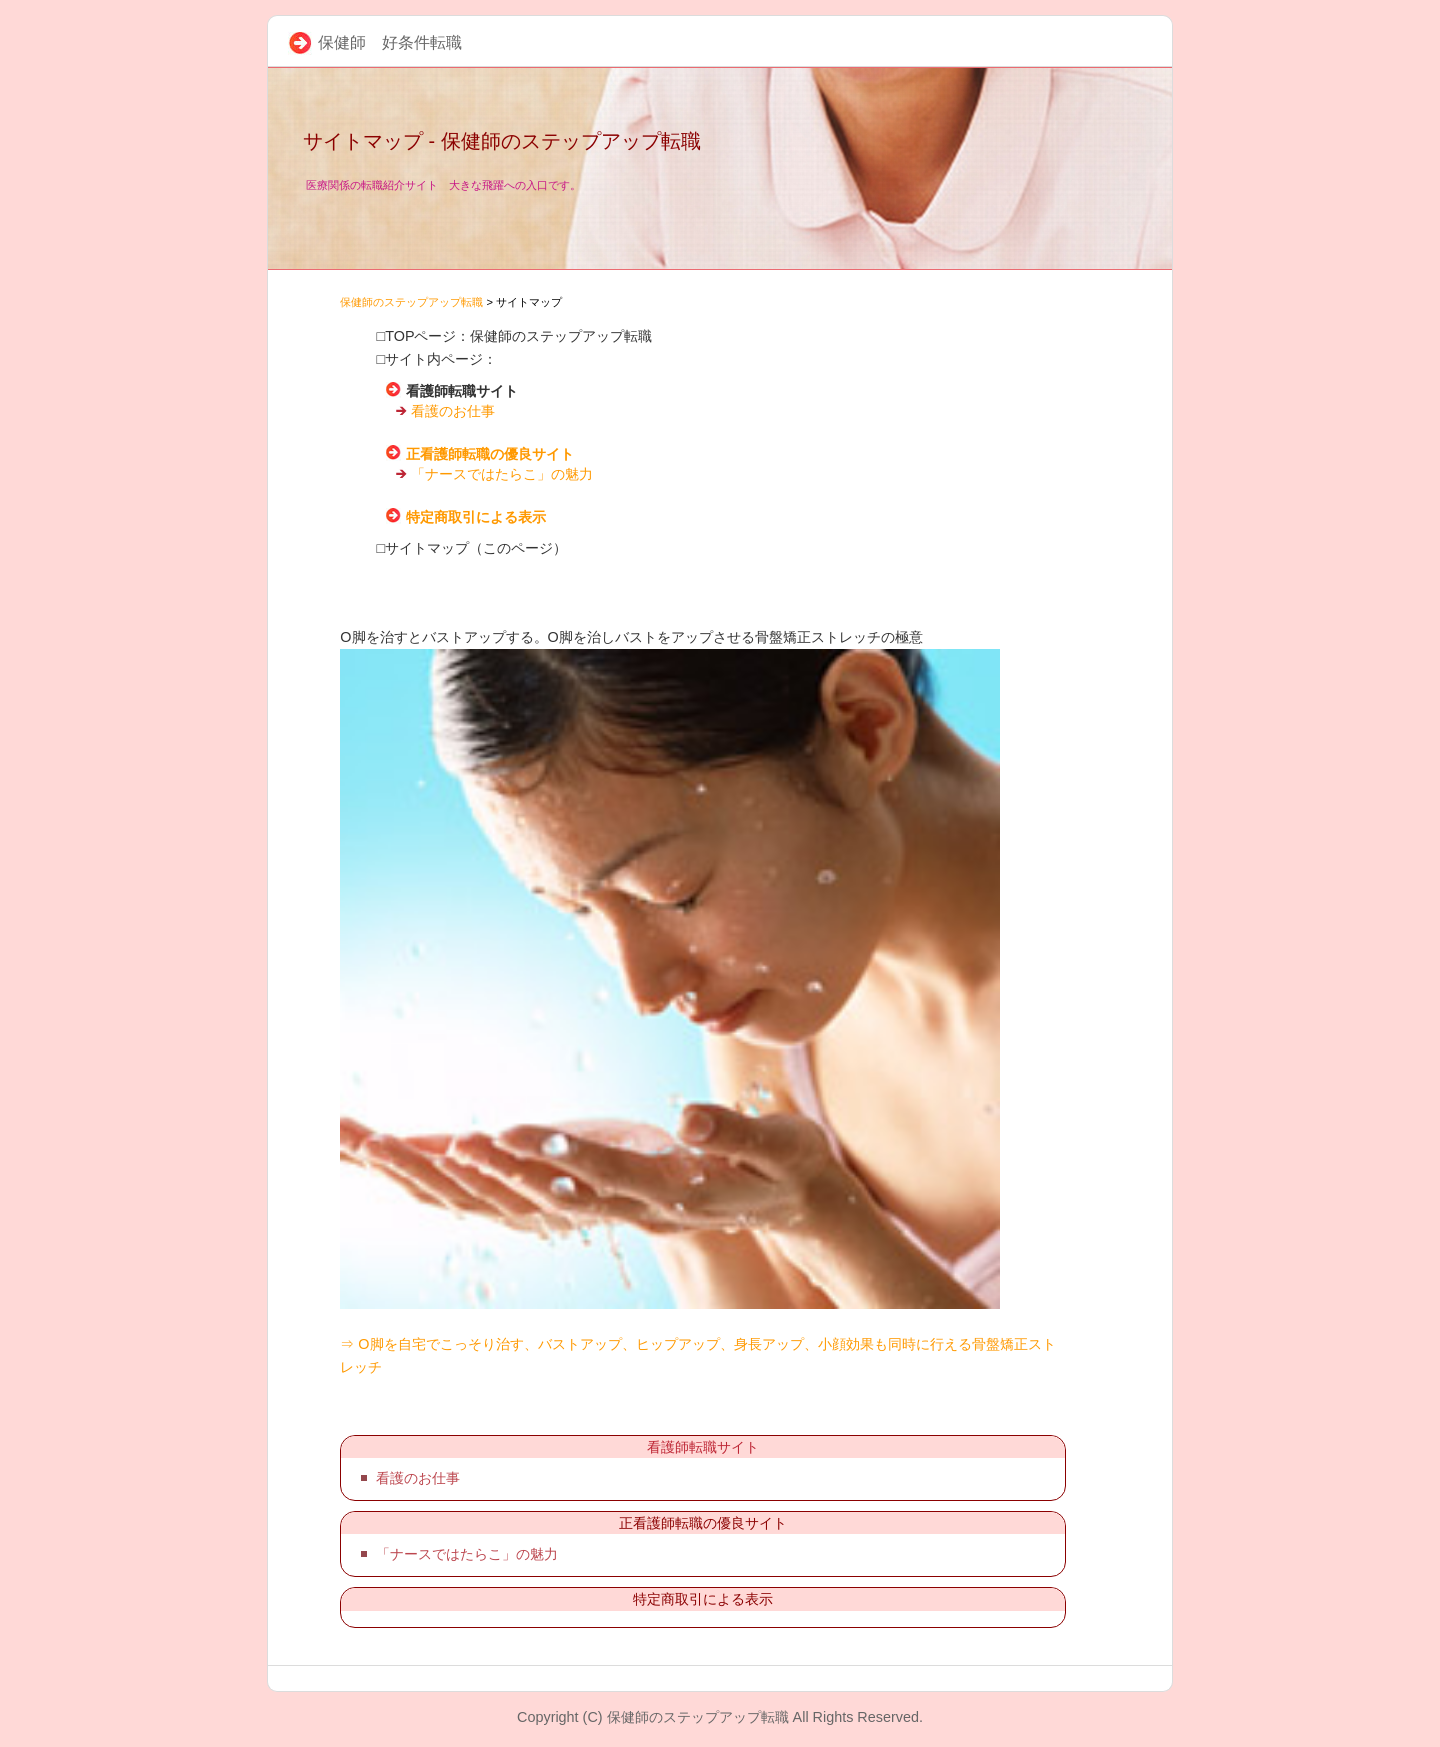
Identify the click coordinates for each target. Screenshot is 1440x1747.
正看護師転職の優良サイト (490, 454)
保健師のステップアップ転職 (411, 302)
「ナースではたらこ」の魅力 (502, 474)
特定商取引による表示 (476, 517)
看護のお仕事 (453, 411)
